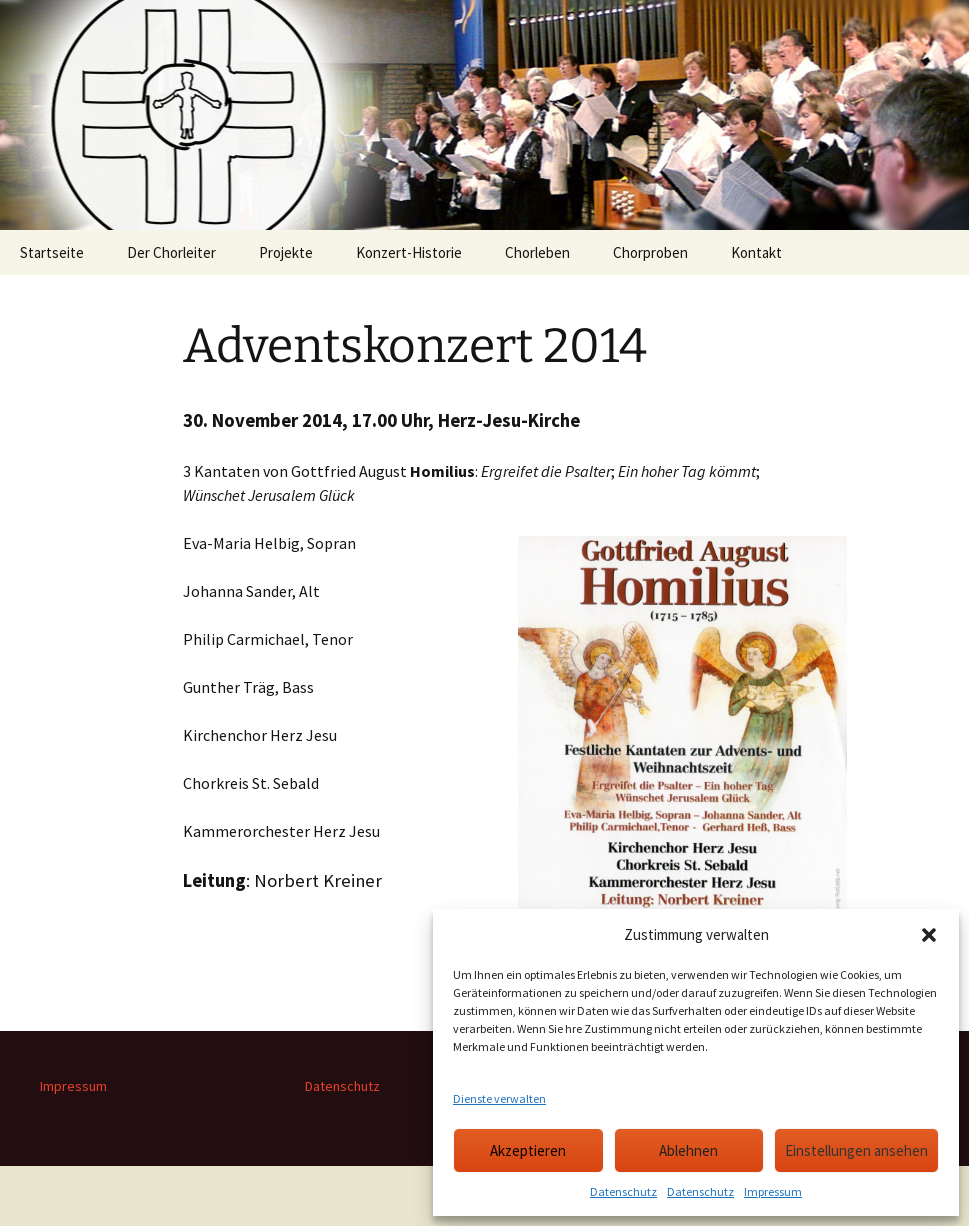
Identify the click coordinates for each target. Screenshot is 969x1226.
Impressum (773, 1191)
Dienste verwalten (499, 1098)
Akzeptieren (528, 1150)
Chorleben (537, 252)
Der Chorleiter (171, 252)
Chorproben (650, 252)
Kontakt (756, 252)
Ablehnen (688, 1150)
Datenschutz (623, 1191)
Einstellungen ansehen (856, 1150)
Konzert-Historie (409, 252)
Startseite (52, 252)
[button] (929, 935)
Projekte (286, 252)
